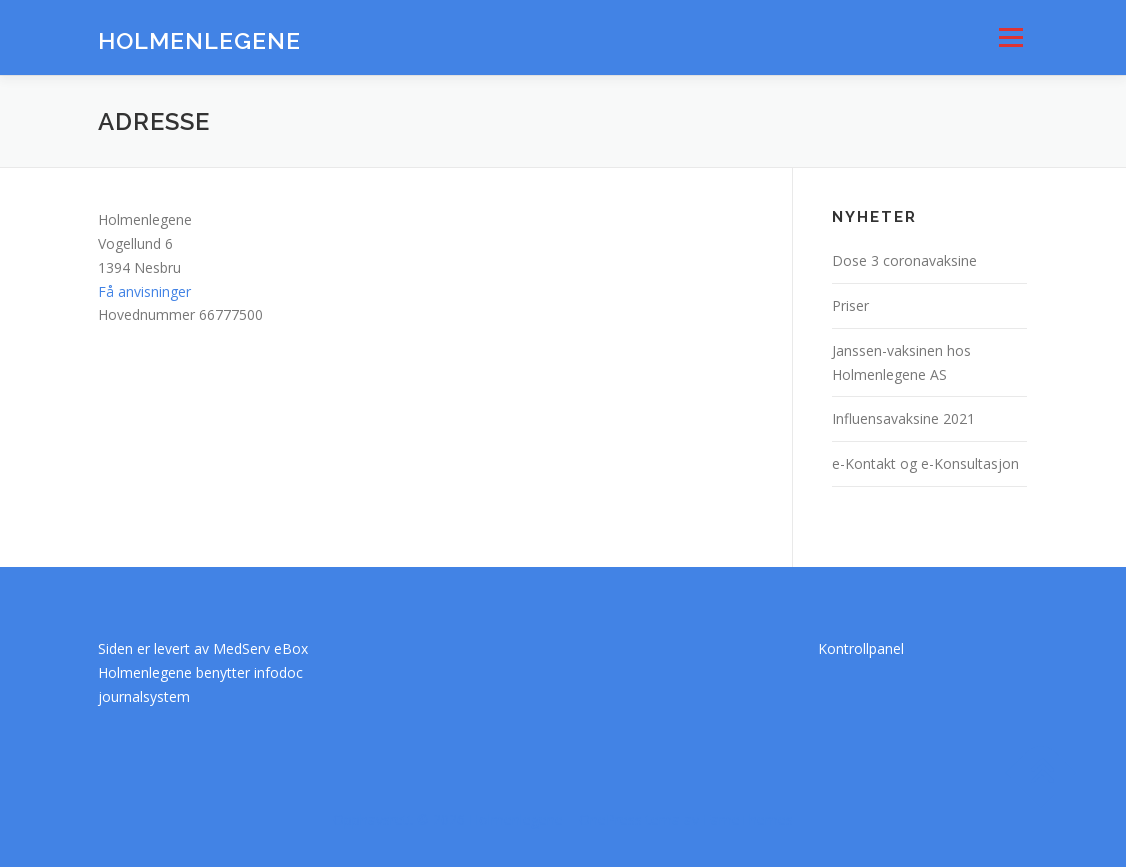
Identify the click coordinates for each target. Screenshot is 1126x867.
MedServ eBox (260, 648)
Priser (850, 305)
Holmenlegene (199, 40)
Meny (1010, 37)
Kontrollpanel (861, 648)
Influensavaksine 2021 (903, 418)
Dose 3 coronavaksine (904, 260)
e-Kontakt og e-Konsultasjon (925, 463)
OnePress (610, 819)
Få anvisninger (144, 291)
